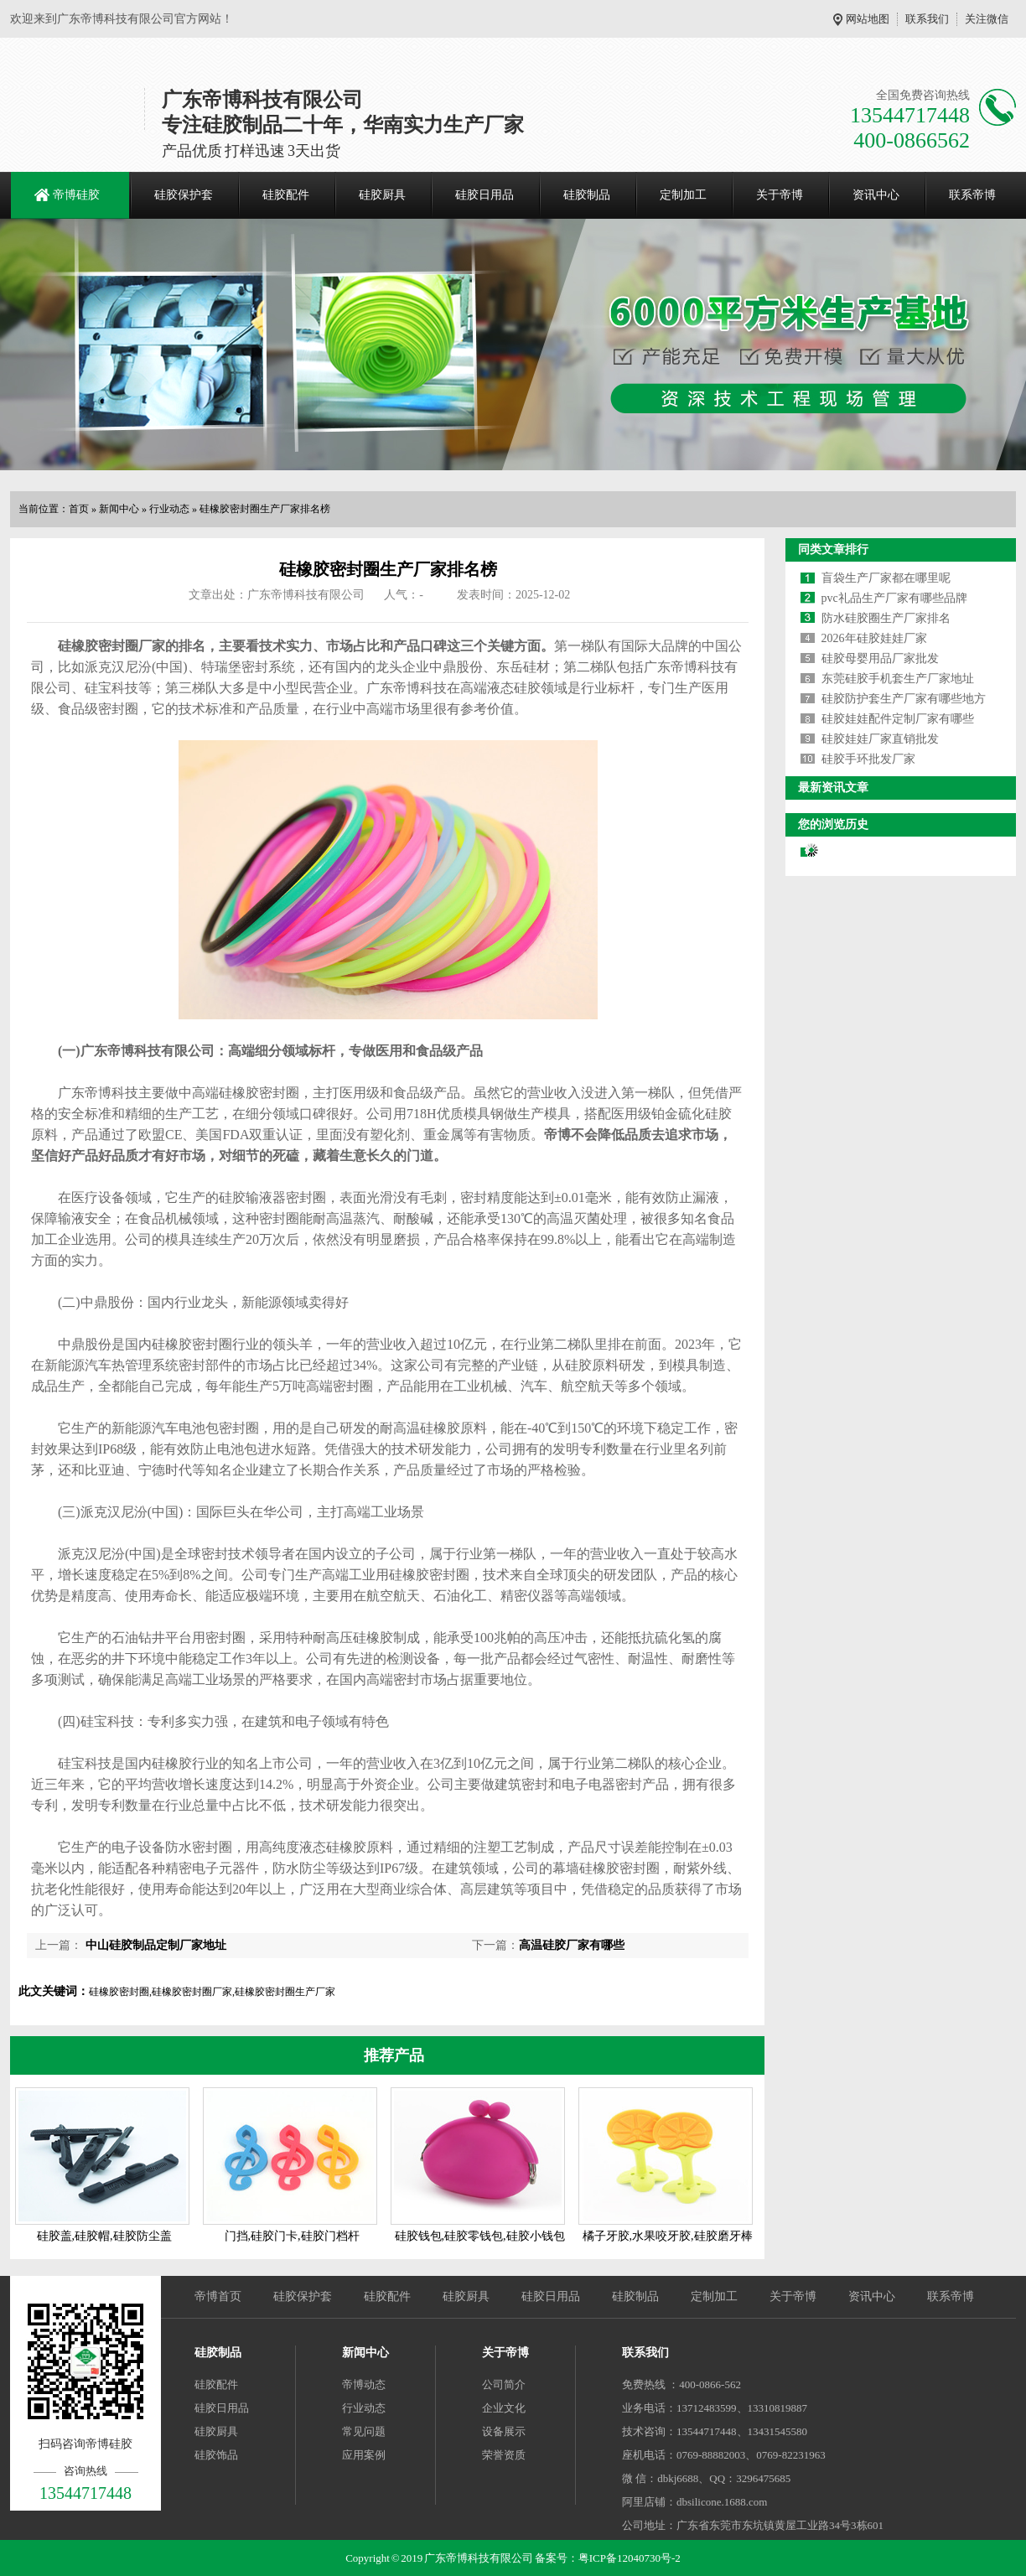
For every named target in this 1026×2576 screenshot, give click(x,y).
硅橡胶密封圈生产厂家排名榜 (265, 509)
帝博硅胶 (76, 195)
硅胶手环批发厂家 (868, 759)
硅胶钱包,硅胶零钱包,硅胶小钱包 (480, 2236)
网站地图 (867, 19)
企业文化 (504, 2408)
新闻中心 (119, 509)
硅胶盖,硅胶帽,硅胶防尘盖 (104, 2236)
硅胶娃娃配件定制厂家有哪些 (897, 719)
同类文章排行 (833, 549)
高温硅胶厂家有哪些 (571, 1945)
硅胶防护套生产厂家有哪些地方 (903, 698)
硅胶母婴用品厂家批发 (880, 658)
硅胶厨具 (382, 195)
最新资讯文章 (833, 787)
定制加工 (683, 195)
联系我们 (927, 19)
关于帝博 (779, 195)
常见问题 (364, 2431)
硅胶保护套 (183, 195)
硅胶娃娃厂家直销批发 (880, 739)
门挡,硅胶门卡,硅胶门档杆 (292, 2236)
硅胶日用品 (484, 195)
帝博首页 (217, 2296)
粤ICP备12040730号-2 (629, 2558)
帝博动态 (364, 2384)
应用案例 (364, 2455)
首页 (79, 509)
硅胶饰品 (216, 2455)
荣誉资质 (504, 2455)
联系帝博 (972, 195)
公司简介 (504, 2384)
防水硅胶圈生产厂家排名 (886, 618)
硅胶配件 (285, 195)
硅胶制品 (586, 195)
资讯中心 (875, 195)
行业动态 (169, 509)
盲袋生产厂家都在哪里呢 (886, 578)
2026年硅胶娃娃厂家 (874, 638)
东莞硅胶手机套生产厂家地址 (897, 678)
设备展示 (504, 2431)
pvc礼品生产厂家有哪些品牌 (894, 598)
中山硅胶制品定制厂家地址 (154, 1945)
